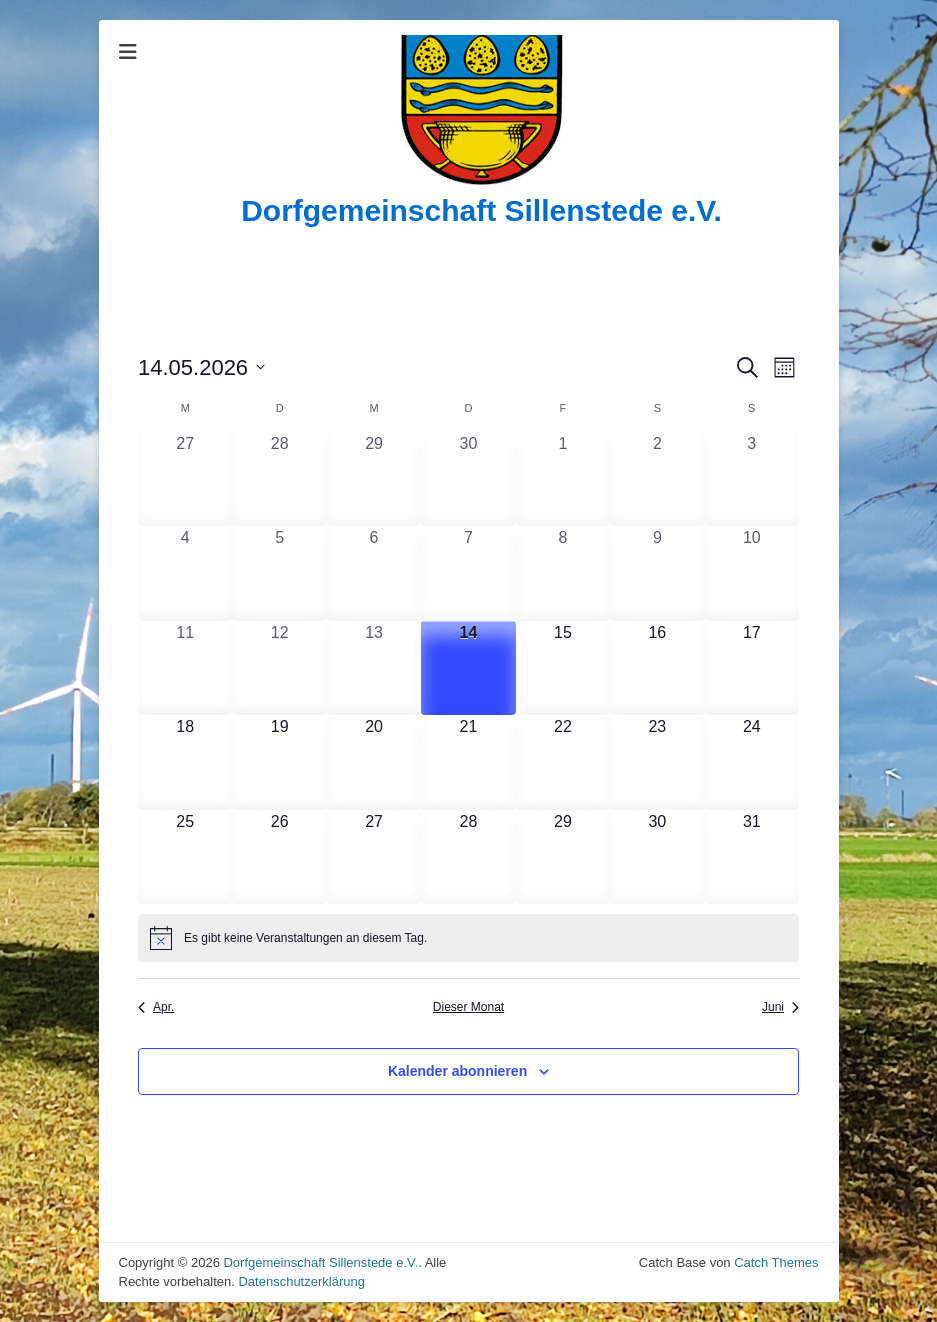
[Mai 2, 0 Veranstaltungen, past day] (657, 479)
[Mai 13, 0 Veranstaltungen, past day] (374, 668)
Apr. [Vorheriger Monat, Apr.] (156, 1007)
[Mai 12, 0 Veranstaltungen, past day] (279, 668)
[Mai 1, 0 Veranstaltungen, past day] (563, 479)
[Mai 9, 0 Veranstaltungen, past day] (657, 573)
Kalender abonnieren (457, 1071)
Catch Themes (776, 1262)
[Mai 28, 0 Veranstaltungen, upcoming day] (468, 857)
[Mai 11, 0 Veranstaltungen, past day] (185, 668)
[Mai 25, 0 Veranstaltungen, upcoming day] (185, 857)
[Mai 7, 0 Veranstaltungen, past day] (468, 573)
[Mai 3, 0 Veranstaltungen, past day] (752, 479)
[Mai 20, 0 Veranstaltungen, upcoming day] (374, 762)
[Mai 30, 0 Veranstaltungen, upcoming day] (657, 857)
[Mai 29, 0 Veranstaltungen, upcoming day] (563, 857)
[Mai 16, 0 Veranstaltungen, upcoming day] (657, 668)
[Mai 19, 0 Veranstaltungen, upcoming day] (279, 762)
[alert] (468, 938)
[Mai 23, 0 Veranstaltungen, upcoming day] (657, 762)
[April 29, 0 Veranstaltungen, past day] (374, 479)
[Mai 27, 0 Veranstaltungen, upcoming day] (374, 857)
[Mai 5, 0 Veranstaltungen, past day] (279, 573)
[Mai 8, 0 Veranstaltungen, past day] (563, 573)
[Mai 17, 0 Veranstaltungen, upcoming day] (752, 668)
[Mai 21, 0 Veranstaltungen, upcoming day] (468, 762)
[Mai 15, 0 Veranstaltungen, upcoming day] (563, 668)
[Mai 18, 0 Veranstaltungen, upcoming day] (185, 762)
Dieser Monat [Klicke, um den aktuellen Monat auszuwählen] (468, 1007)
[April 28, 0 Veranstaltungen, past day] (279, 479)
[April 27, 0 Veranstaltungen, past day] (185, 479)
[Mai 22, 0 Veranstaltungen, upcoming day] (563, 762)
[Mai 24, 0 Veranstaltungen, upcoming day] (752, 762)
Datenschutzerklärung (301, 1281)
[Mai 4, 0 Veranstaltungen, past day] (185, 573)
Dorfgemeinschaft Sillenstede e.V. (481, 210)
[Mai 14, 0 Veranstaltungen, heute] (468, 668)
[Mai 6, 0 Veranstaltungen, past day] (374, 573)
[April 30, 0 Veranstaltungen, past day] (468, 479)
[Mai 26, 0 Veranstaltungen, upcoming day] (279, 857)
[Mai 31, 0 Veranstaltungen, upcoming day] (752, 857)
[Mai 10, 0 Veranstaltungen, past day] (752, 573)
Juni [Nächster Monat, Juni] (780, 1007)
